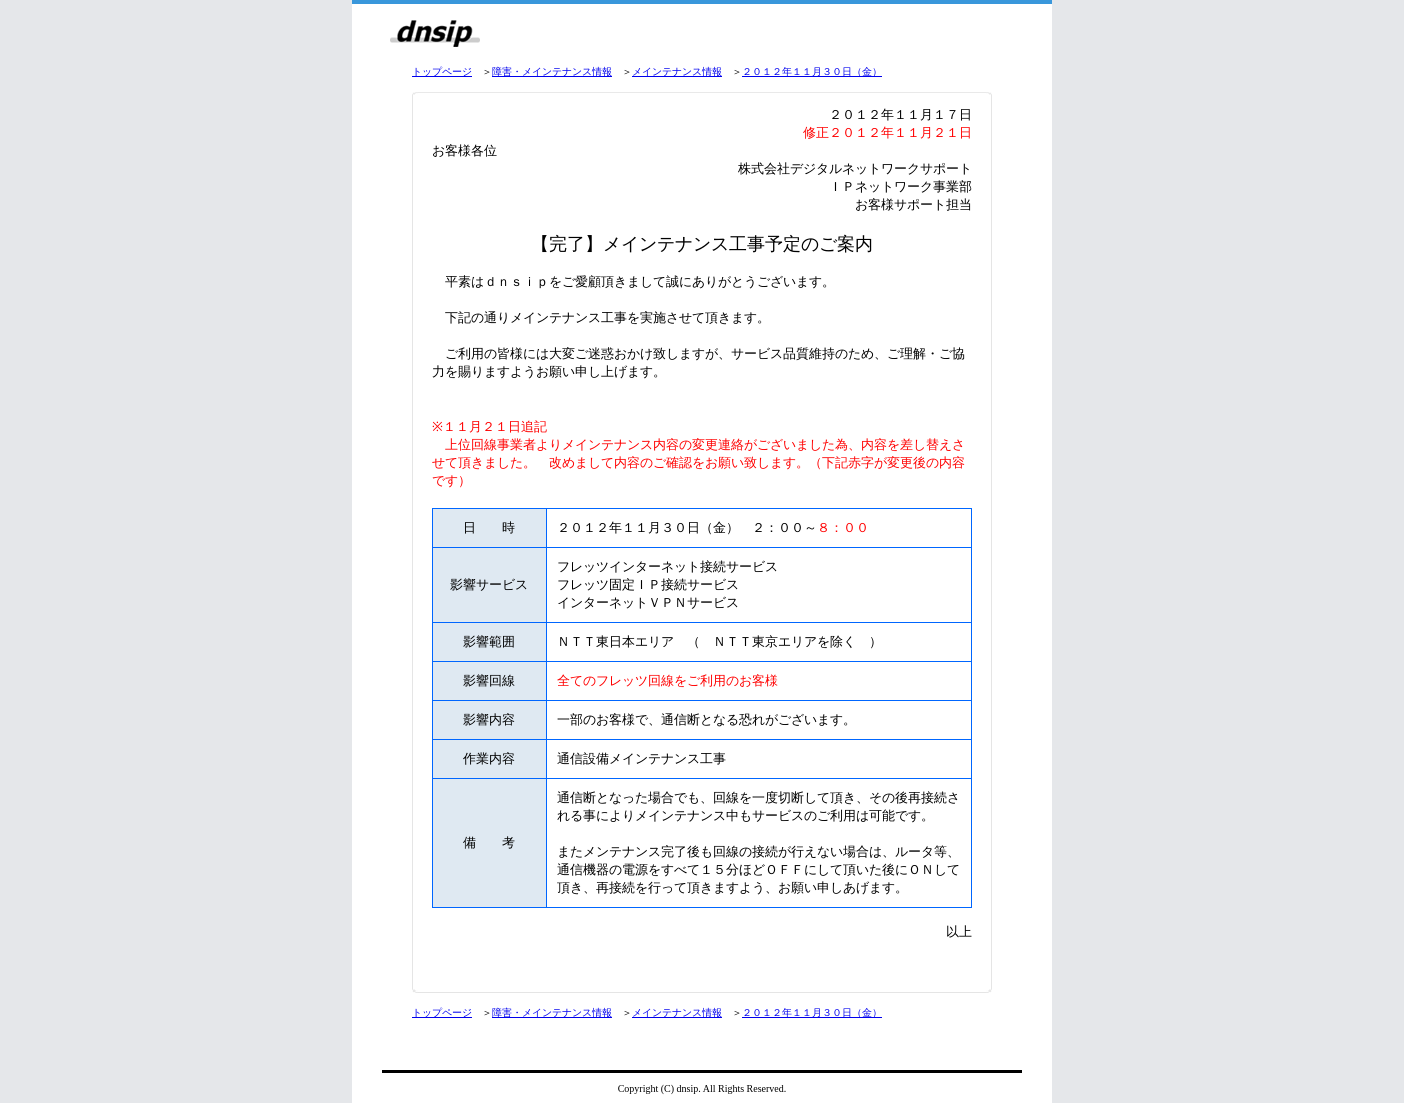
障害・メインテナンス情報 (552, 71)
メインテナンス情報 (677, 71)
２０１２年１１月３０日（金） (812, 71)
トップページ (442, 71)
